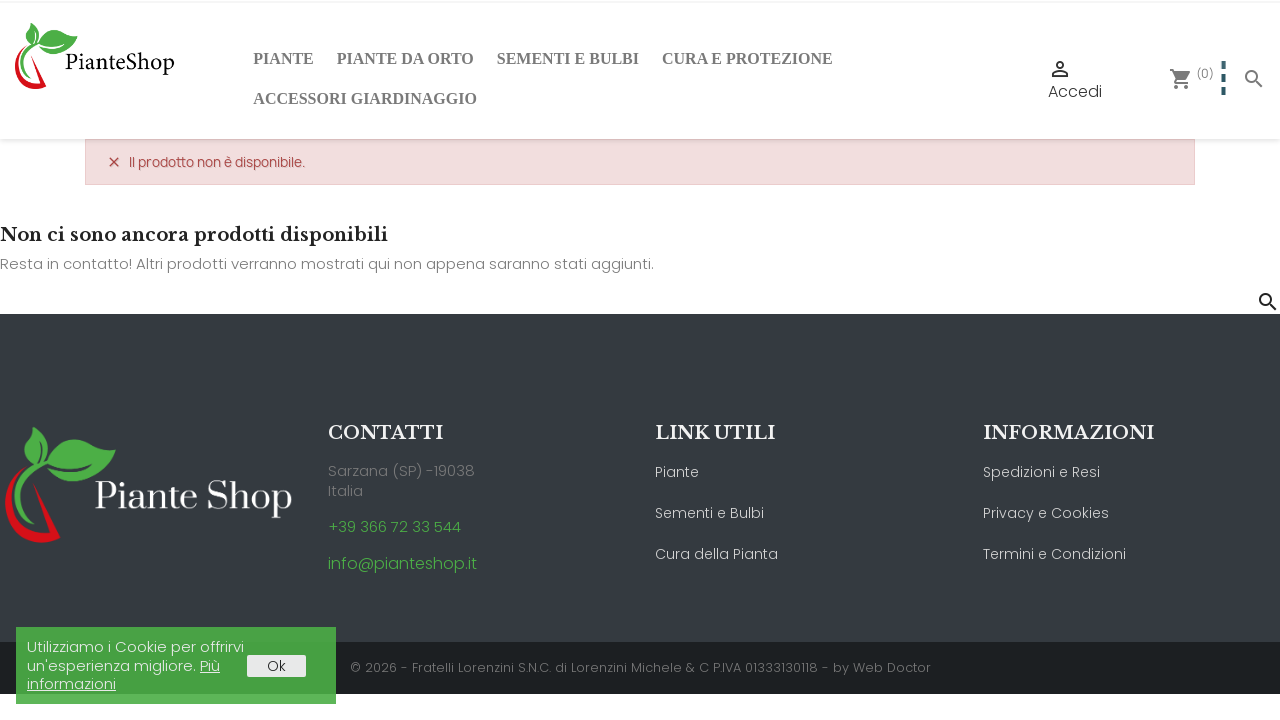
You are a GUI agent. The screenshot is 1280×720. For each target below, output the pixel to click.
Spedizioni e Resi (1041, 472)
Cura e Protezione (747, 58)
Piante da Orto (405, 58)
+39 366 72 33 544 (394, 526)
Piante (283, 58)
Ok (276, 666)
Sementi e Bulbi (568, 58)
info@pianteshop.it (402, 563)
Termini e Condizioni (1054, 554)
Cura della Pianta (716, 554)
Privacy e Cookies (1046, 513)
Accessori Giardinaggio (365, 98)
